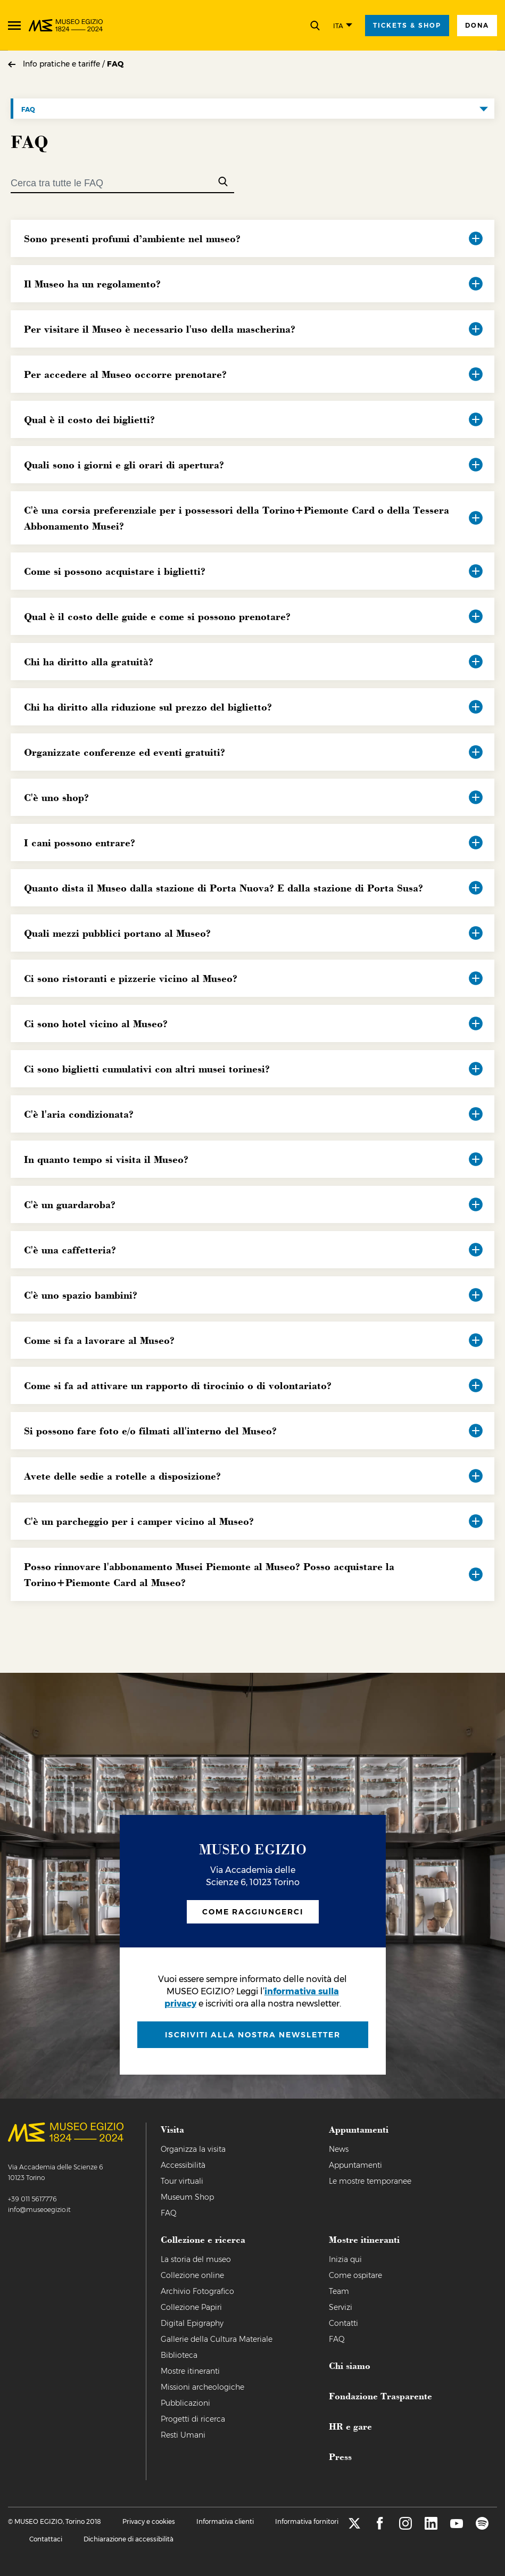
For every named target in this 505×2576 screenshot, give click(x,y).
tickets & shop (407, 25)
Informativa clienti (225, 2521)
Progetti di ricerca (193, 2419)
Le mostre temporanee (370, 2181)
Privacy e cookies (148, 2521)
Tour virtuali (182, 2181)
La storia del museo (196, 2259)
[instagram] (405, 2527)
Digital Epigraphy (192, 2323)
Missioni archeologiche (202, 2387)
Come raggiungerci (252, 1912)
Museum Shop (187, 2197)
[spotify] (482, 2527)
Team (339, 2291)
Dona (477, 25)
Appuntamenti (355, 2165)
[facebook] (380, 2527)
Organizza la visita (193, 2149)
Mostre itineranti (190, 2371)
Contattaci (45, 2539)
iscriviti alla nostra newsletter (253, 2035)
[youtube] (456, 2527)
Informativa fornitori (306, 2521)
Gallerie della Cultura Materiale (216, 2339)
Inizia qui (345, 2259)
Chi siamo (349, 2365)
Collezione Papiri (191, 2307)
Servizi (340, 2307)
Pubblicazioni (185, 2403)
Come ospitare (355, 2275)
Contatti (343, 2323)
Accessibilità (183, 2165)
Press (340, 2456)
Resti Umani (183, 2435)
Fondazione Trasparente (380, 2395)
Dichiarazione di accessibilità (128, 2539)
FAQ (115, 64)
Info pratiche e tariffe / (65, 64)
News (339, 2149)
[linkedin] (431, 2527)
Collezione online (192, 2275)
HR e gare (350, 2426)
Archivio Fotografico (197, 2291)
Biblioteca (179, 2355)
